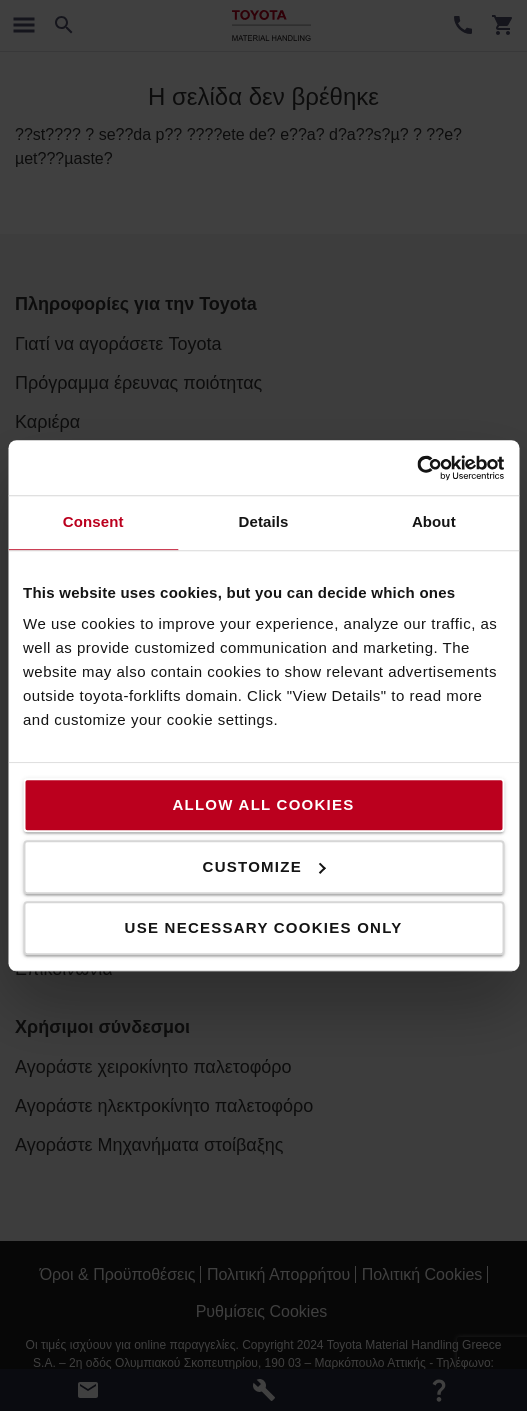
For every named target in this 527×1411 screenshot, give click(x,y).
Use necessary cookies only (264, 927)
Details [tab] (264, 521)
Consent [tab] (93, 521)
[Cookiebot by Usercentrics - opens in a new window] (416, 468)
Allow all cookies (263, 804)
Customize (264, 866)
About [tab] (434, 521)
